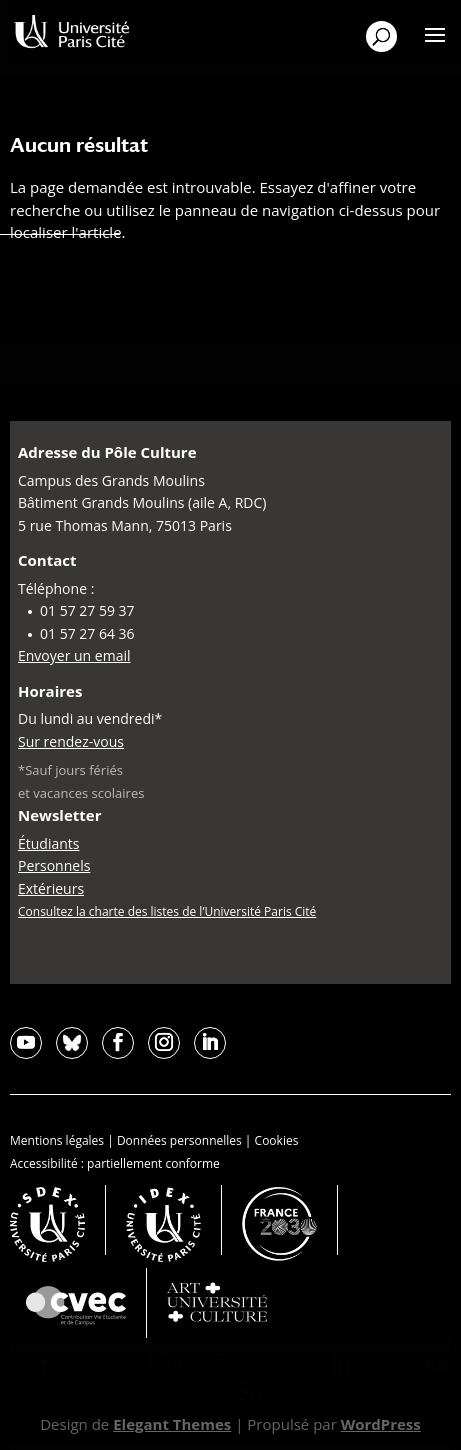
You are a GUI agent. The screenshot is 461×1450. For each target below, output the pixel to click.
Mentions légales (57, 1140)
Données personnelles (179, 1140)
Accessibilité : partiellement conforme (115, 1163)
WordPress (381, 1424)
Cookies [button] (277, 1140)
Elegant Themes (172, 1424)
